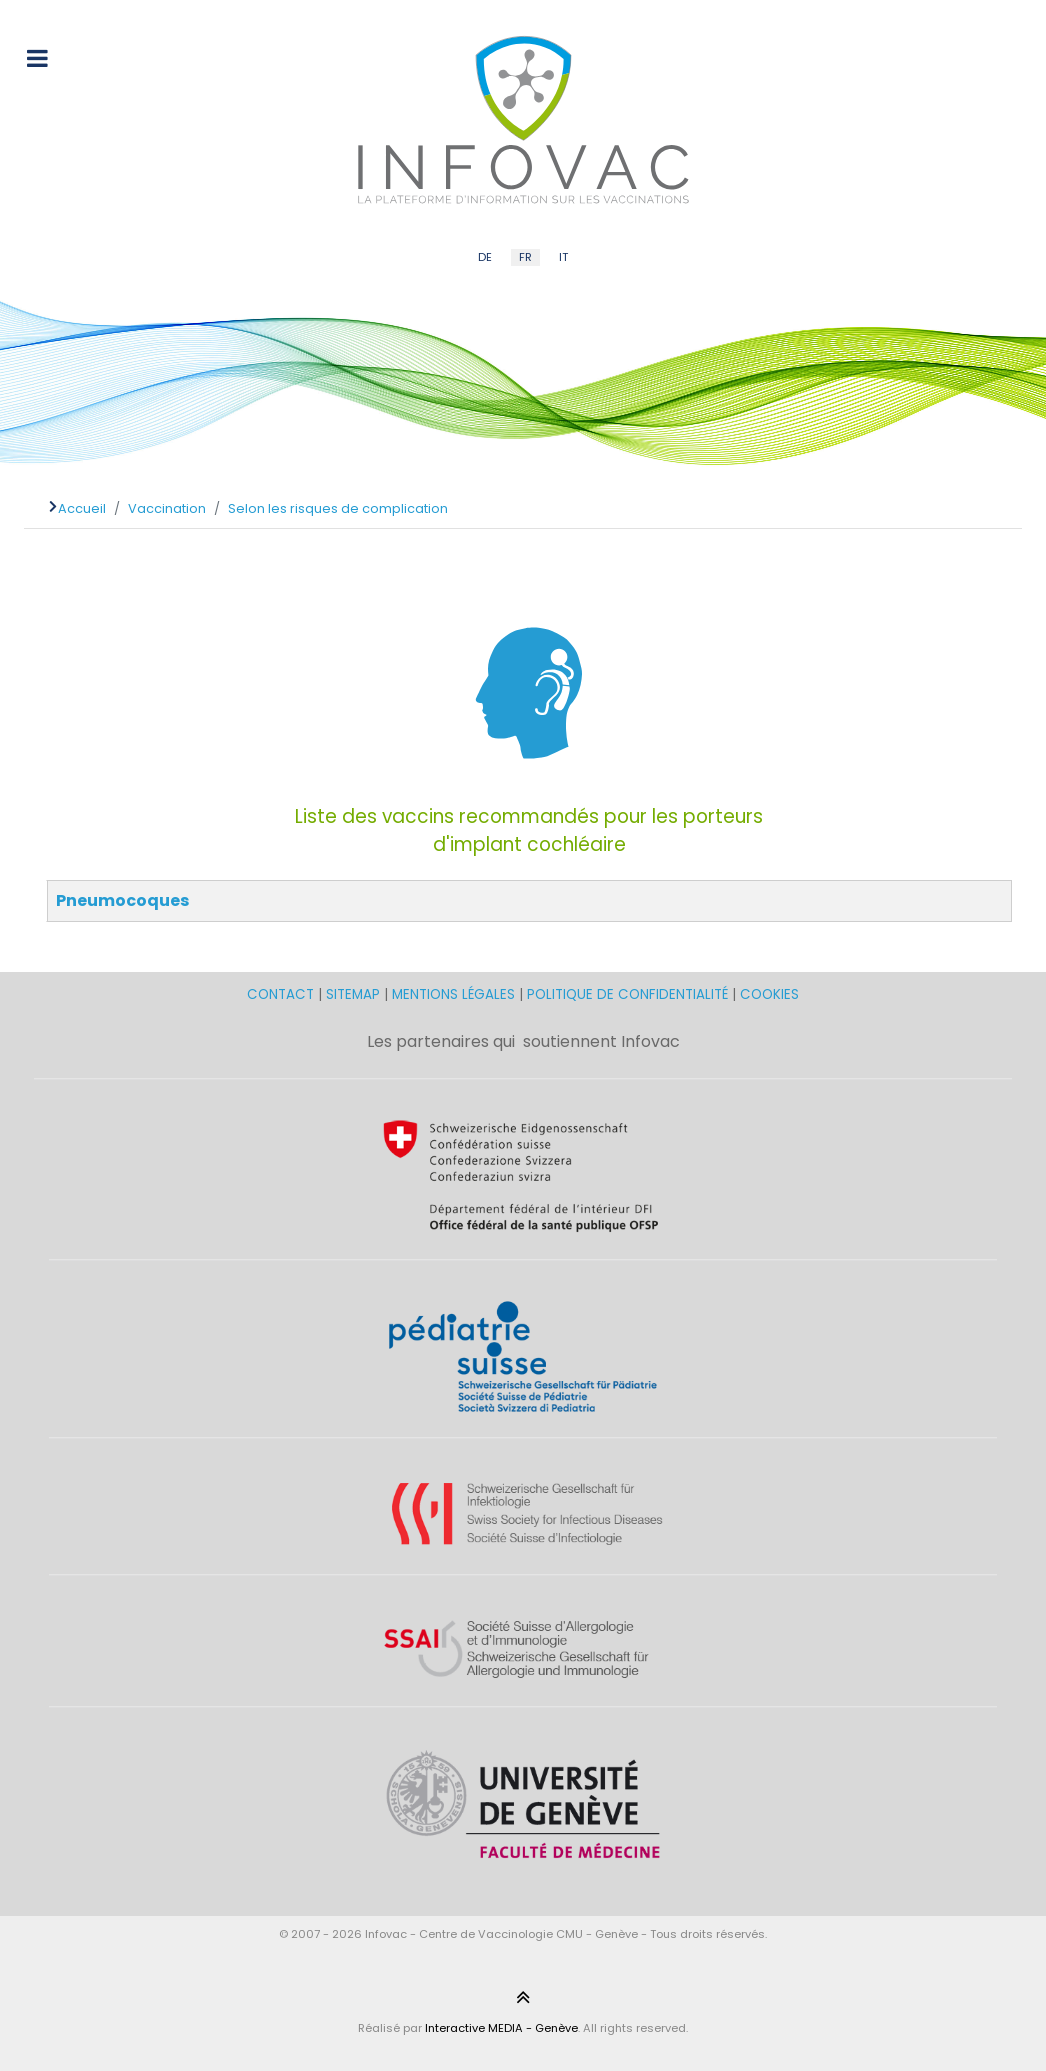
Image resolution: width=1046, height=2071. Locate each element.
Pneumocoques (122, 900)
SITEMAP (355, 994)
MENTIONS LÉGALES (453, 994)
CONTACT (282, 994)
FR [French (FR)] (525, 257)
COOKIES (769, 994)
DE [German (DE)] (485, 257)
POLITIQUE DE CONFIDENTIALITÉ (627, 994)
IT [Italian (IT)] (563, 257)
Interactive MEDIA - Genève (501, 2028)
